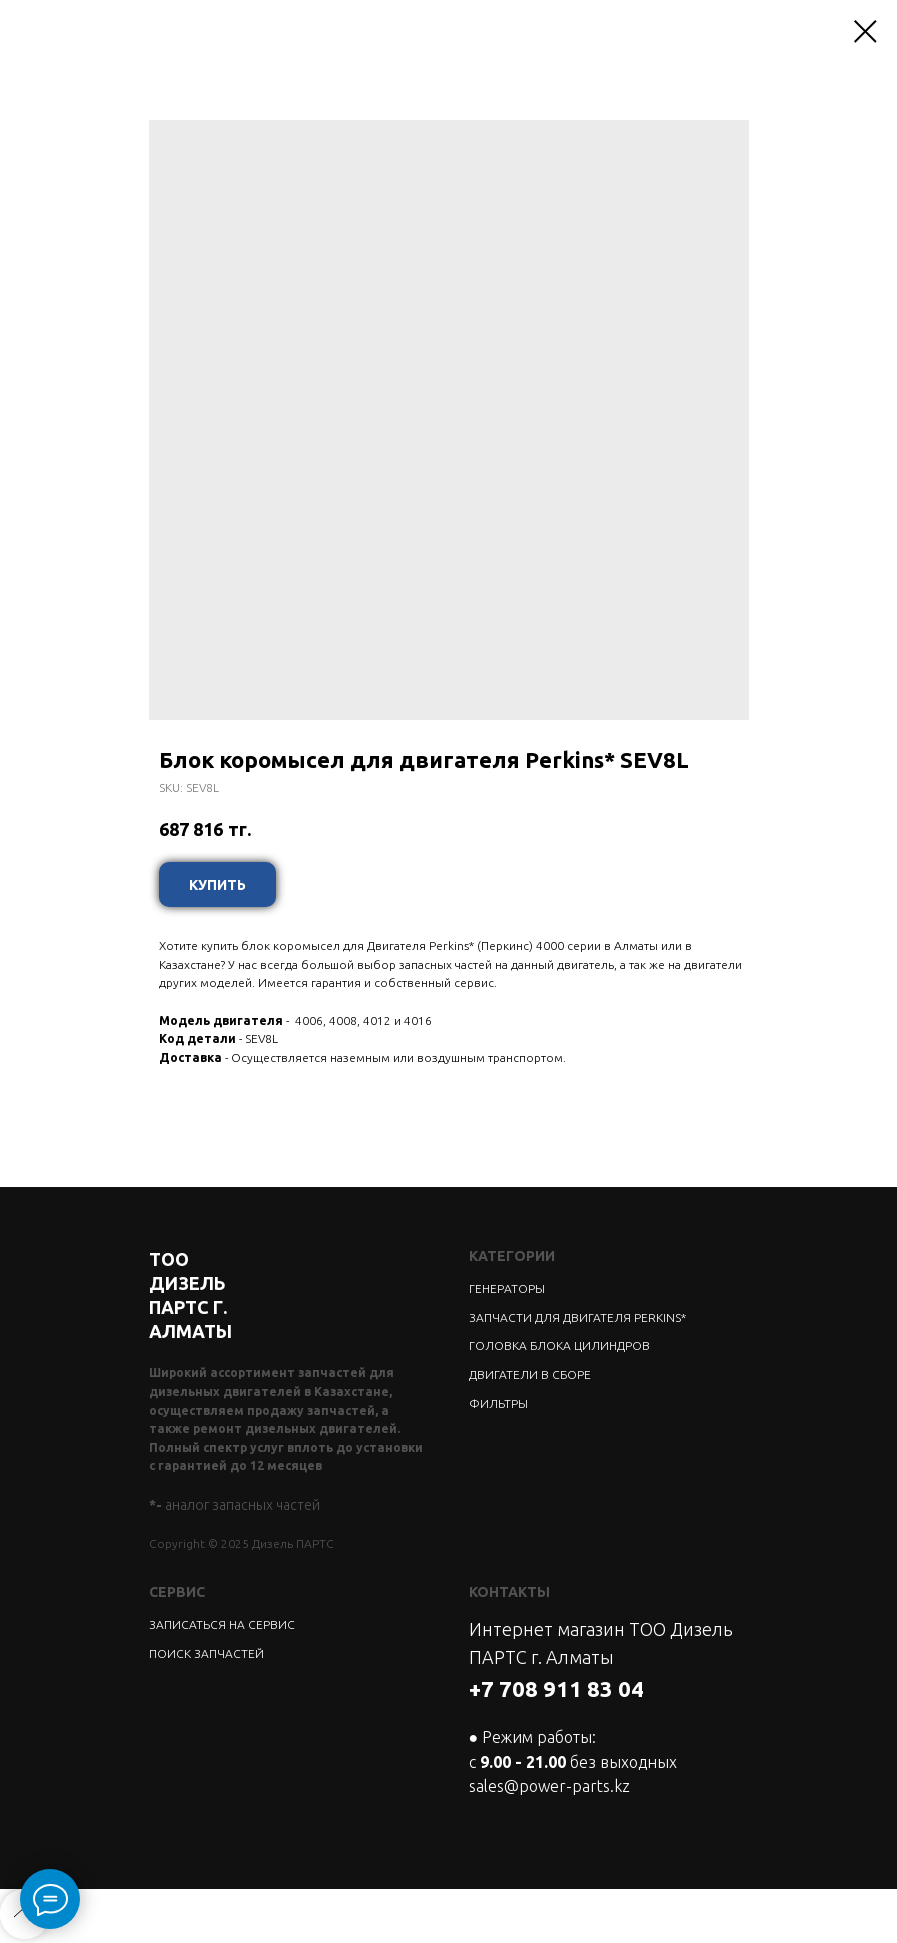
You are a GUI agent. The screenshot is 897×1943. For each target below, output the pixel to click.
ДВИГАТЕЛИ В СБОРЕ (530, 1374)
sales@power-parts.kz (549, 1786)
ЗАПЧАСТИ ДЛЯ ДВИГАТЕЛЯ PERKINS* (577, 1317)
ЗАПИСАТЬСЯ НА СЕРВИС (222, 1624)
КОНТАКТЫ (509, 1592)
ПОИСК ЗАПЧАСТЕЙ (206, 1653)
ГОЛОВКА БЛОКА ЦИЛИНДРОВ (559, 1345)
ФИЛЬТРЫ (498, 1403)
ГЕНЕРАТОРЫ (507, 1288)
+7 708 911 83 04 (556, 1688)
